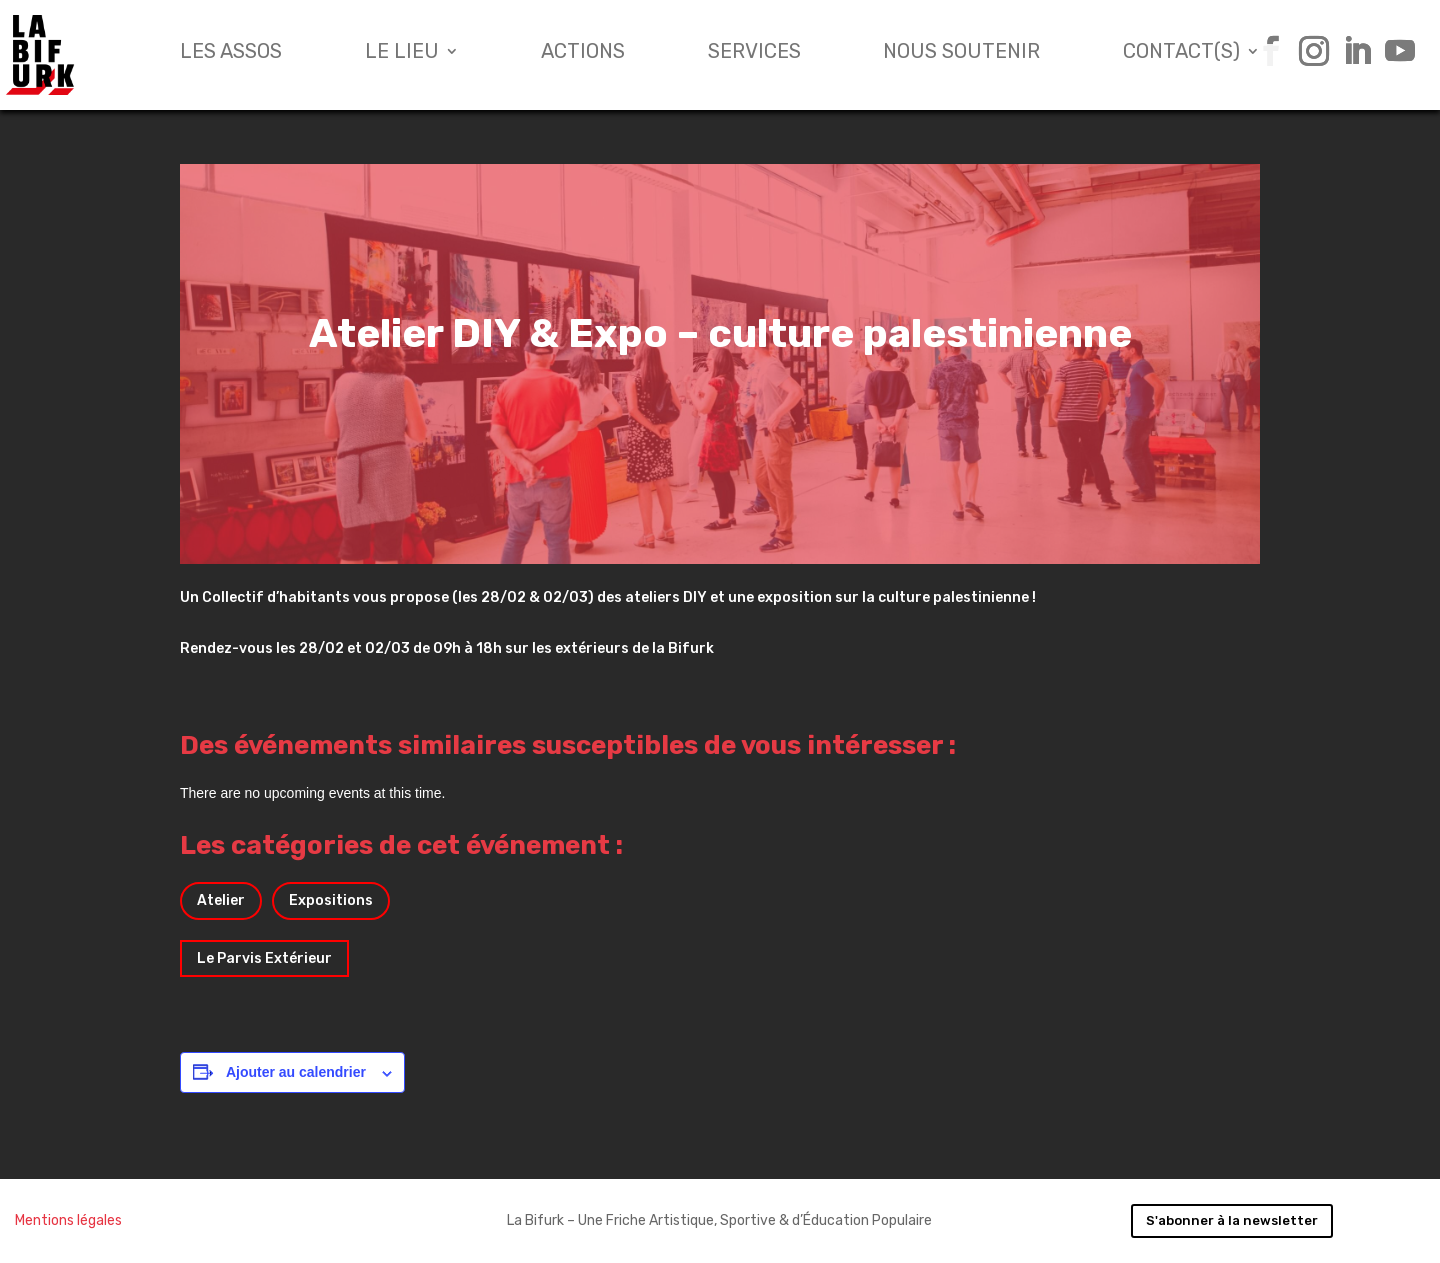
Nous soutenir (961, 53)
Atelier (221, 900)
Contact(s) (1181, 53)
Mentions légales (68, 1220)
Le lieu (402, 53)
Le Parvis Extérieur (264, 958)
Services (754, 53)
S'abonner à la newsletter (1232, 1220)
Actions (583, 53)
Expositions (331, 900)
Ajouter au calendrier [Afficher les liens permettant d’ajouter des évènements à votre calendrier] (296, 1072)
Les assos (231, 53)
